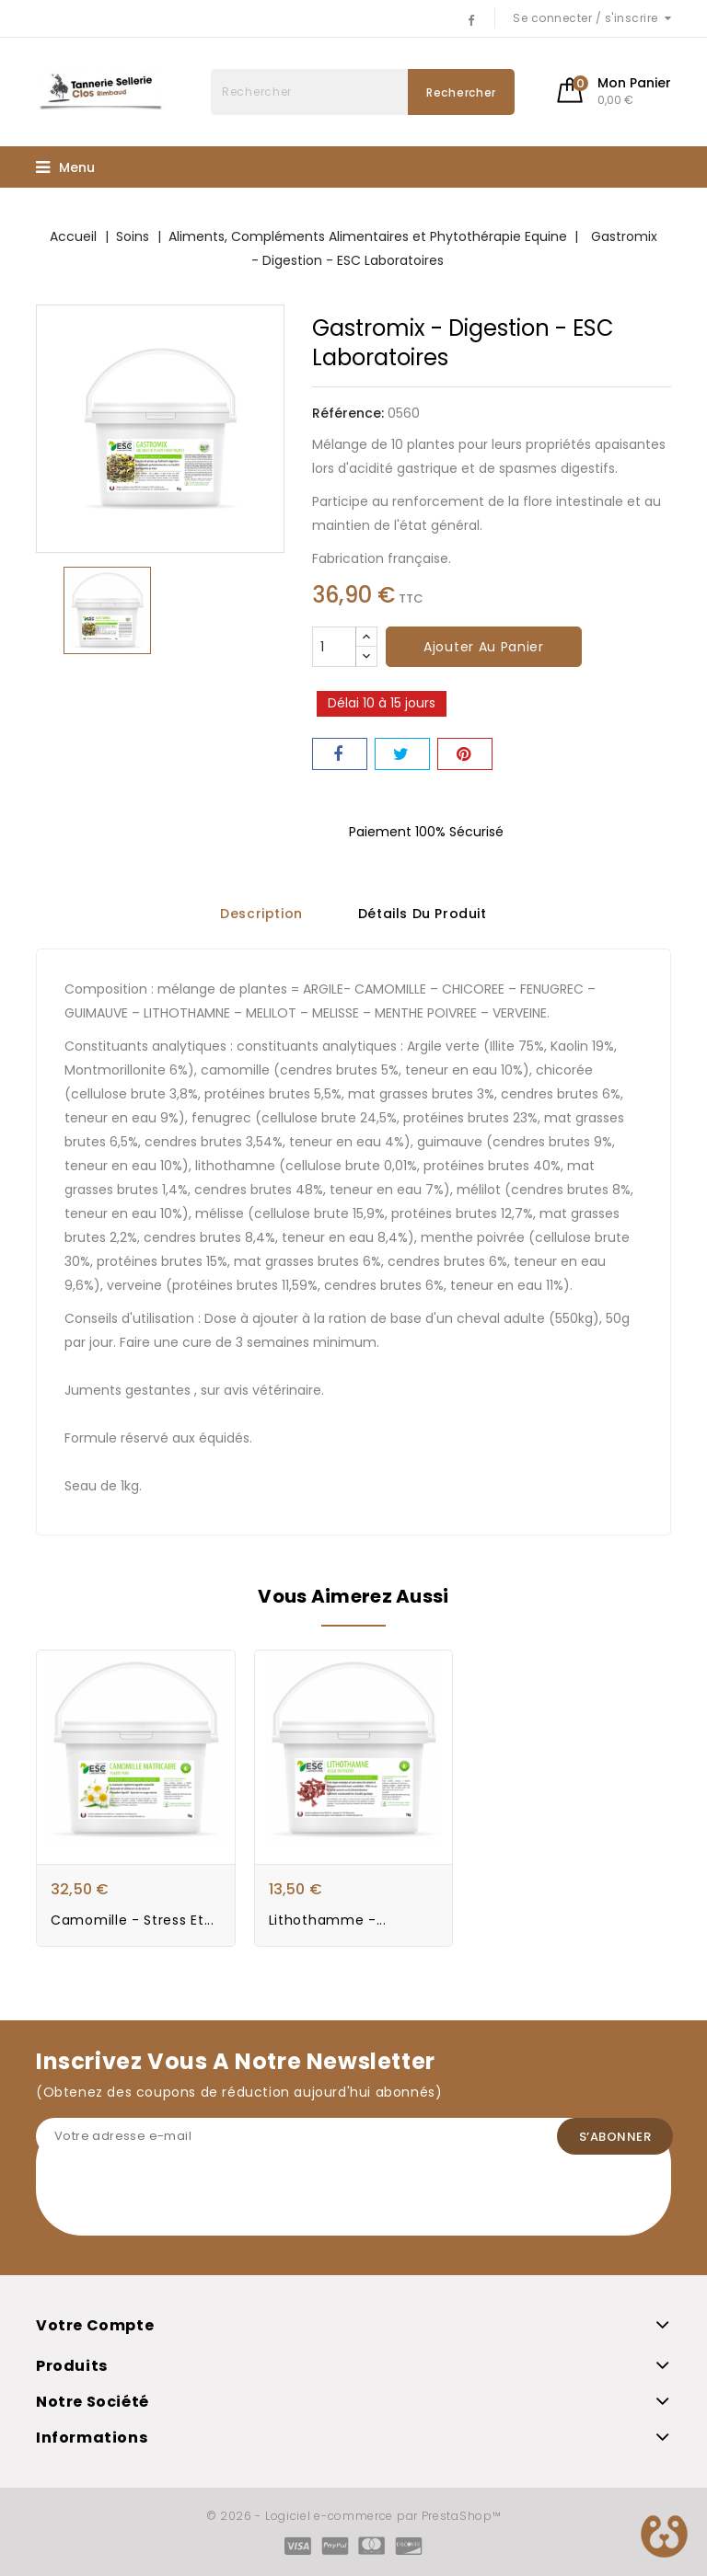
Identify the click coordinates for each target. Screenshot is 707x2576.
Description (261, 914)
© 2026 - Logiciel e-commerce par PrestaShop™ (354, 2516)
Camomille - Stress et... (132, 1920)
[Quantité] (334, 647)
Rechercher (461, 92)
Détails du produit (422, 914)
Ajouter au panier (483, 647)
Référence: (348, 413)
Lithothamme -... (328, 1920)
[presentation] (176, 2200)
